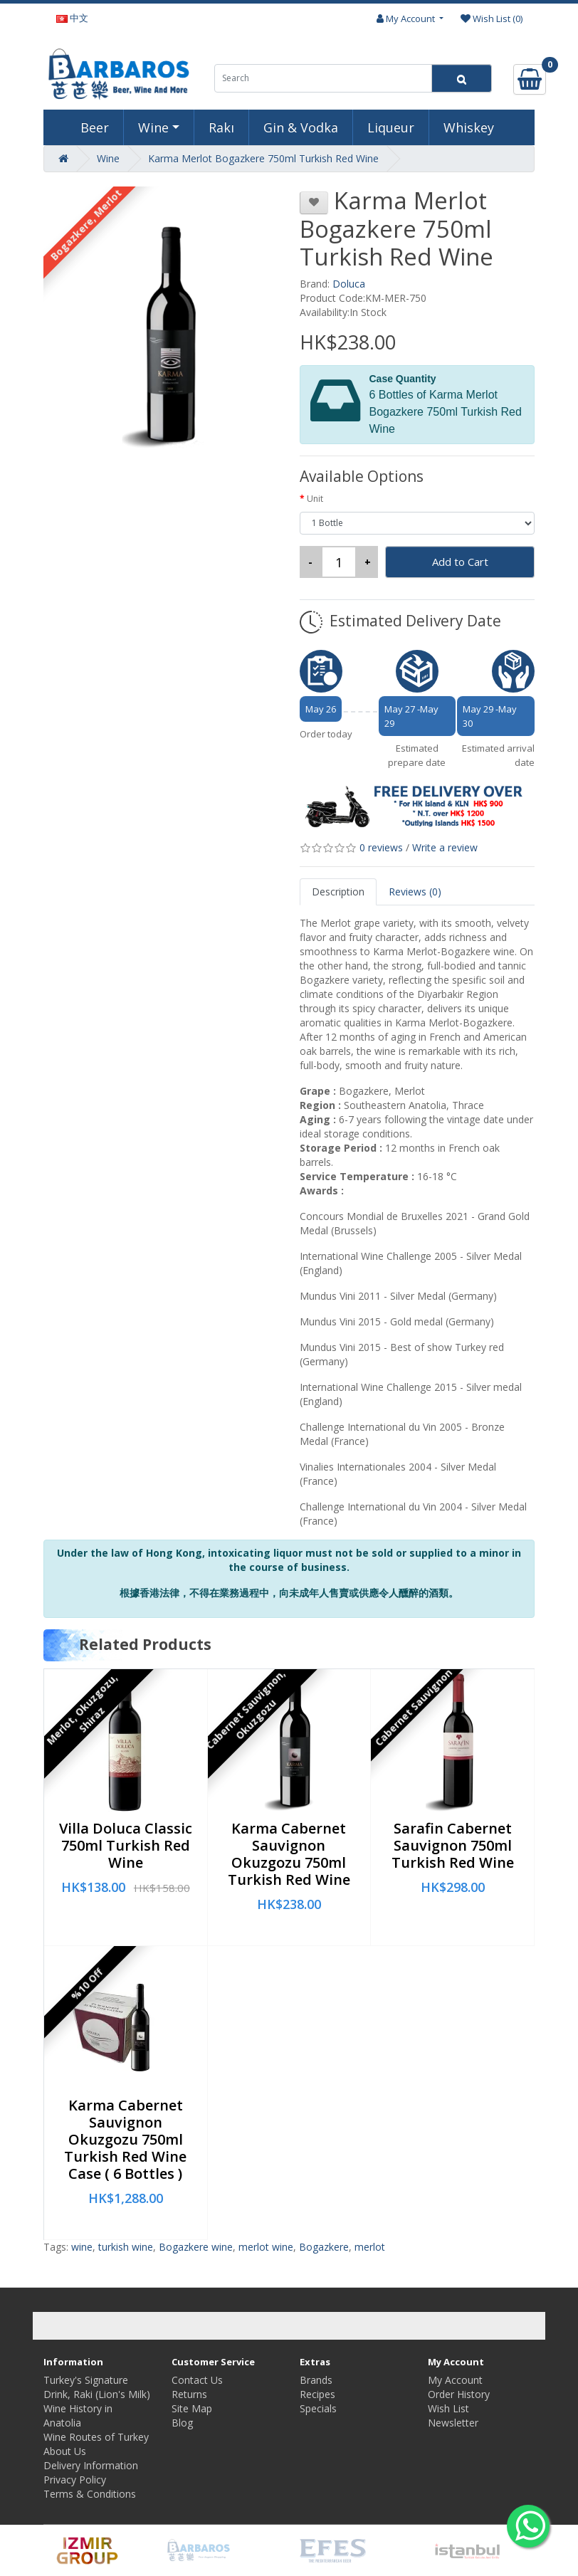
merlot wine (265, 2247)
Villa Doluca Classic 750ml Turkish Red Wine (125, 1845)
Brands (316, 2380)
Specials (318, 2408)
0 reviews (381, 847)
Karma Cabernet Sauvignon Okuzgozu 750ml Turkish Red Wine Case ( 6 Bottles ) (125, 2139)
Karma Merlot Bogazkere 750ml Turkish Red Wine (263, 158)
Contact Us (197, 2380)
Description (338, 891)
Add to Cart (460, 561)
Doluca (348, 283)
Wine (153, 127)
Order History (459, 2394)
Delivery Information (90, 2465)
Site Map (192, 2408)
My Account (455, 2380)
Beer (94, 127)
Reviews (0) (415, 891)
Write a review (445, 847)
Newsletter (453, 2422)
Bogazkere (324, 2247)
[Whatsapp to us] (528, 2526)
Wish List (448, 2408)
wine (82, 2247)
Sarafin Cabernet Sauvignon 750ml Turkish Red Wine (453, 1845)
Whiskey (468, 127)
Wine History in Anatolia (77, 2415)
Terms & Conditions (89, 2494)
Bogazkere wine (196, 2247)
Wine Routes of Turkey (96, 2437)
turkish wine (125, 2247)
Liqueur (390, 127)
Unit (315, 499)
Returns (189, 2394)
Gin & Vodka (300, 127)
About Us (64, 2451)
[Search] (461, 78)
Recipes (317, 2394)
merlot (369, 2247)
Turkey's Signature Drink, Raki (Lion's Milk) (96, 2387)
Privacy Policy (74, 2479)
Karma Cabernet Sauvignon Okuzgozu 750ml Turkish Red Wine (289, 1854)
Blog (182, 2422)
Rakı (221, 127)
